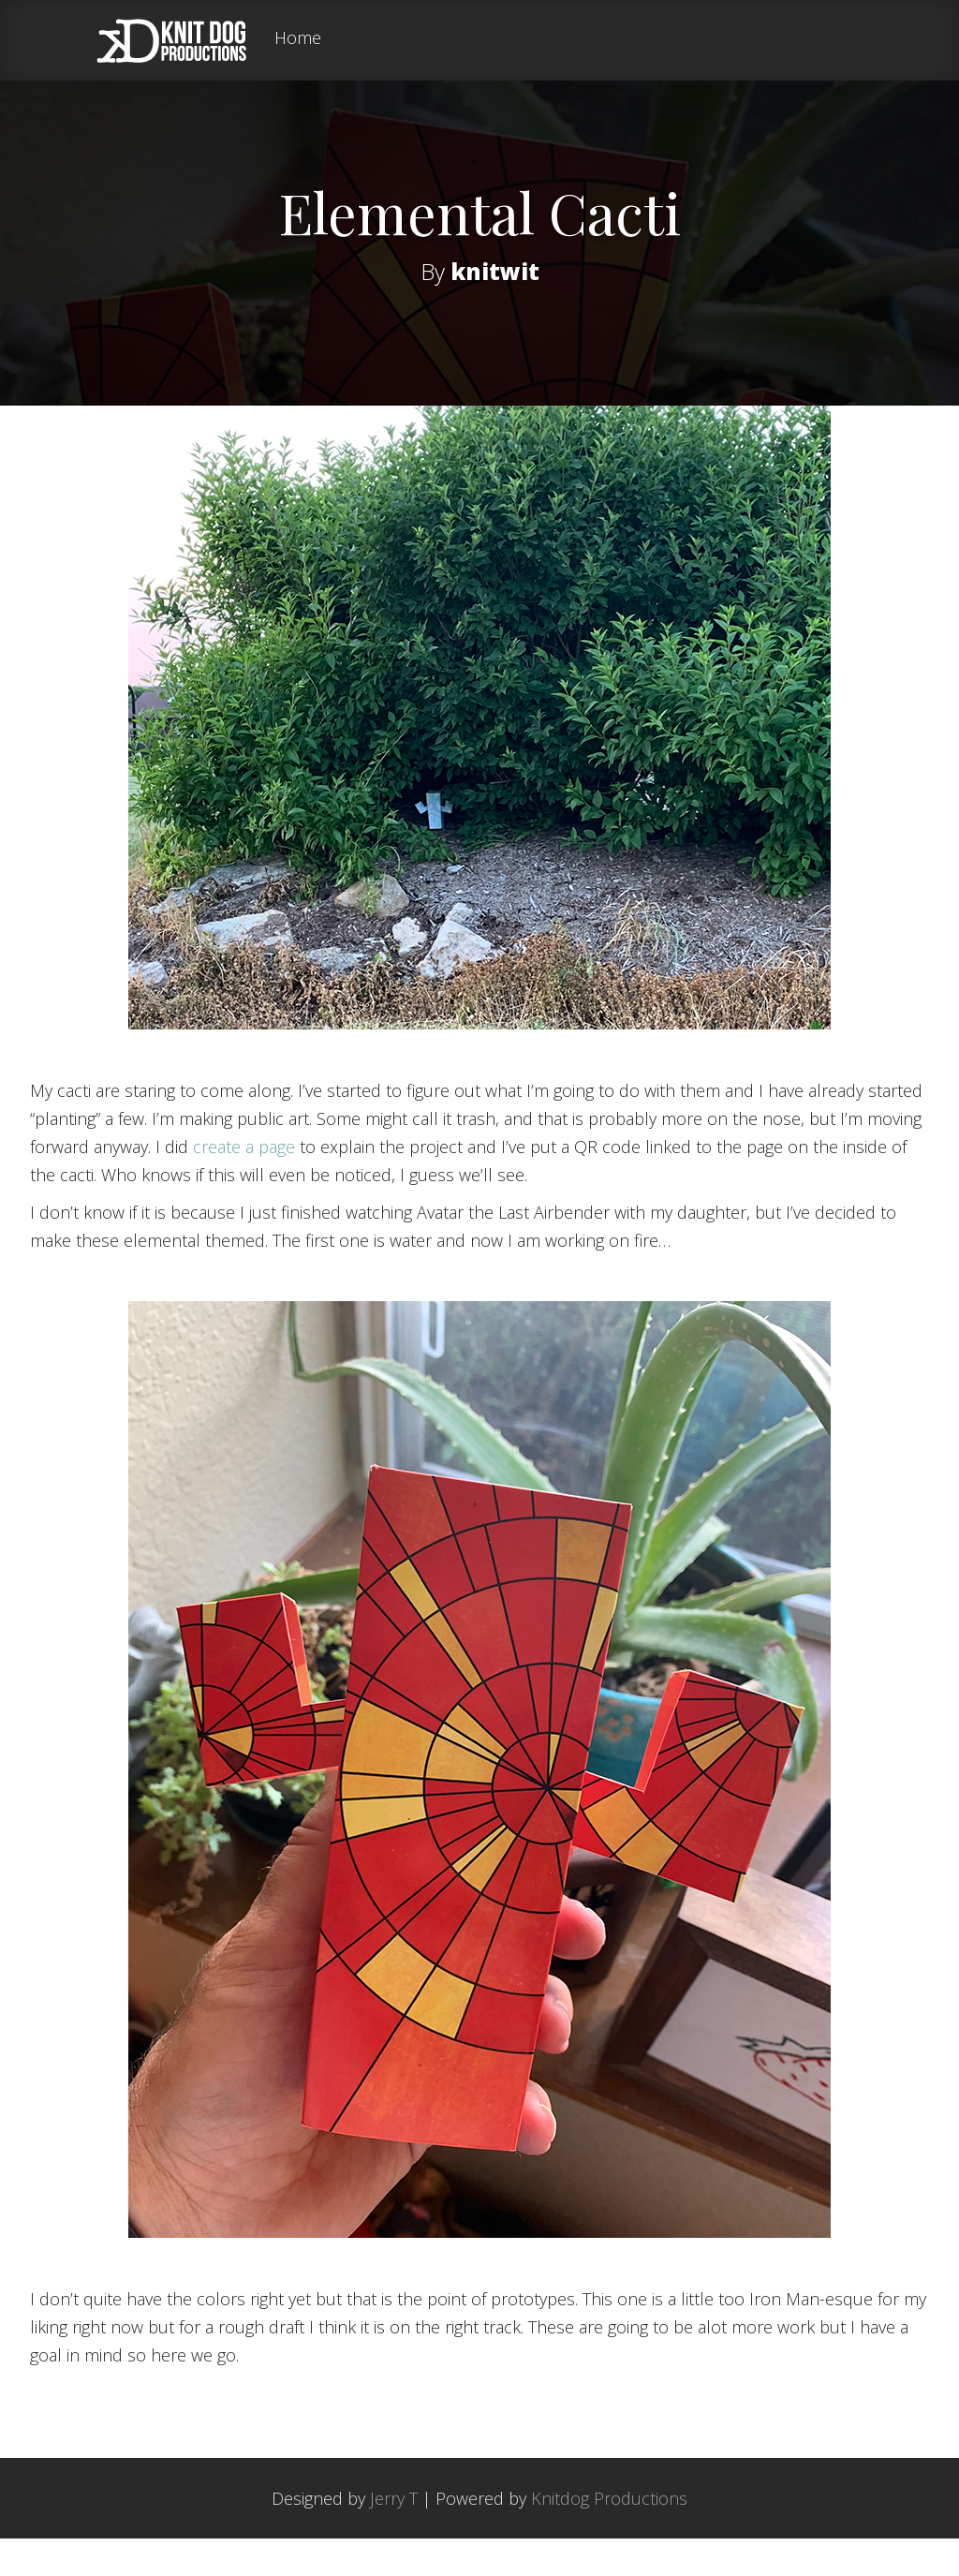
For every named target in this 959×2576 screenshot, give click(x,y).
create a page (244, 1184)
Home (297, 39)
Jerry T (394, 2535)
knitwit (494, 270)
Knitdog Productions (609, 2535)
